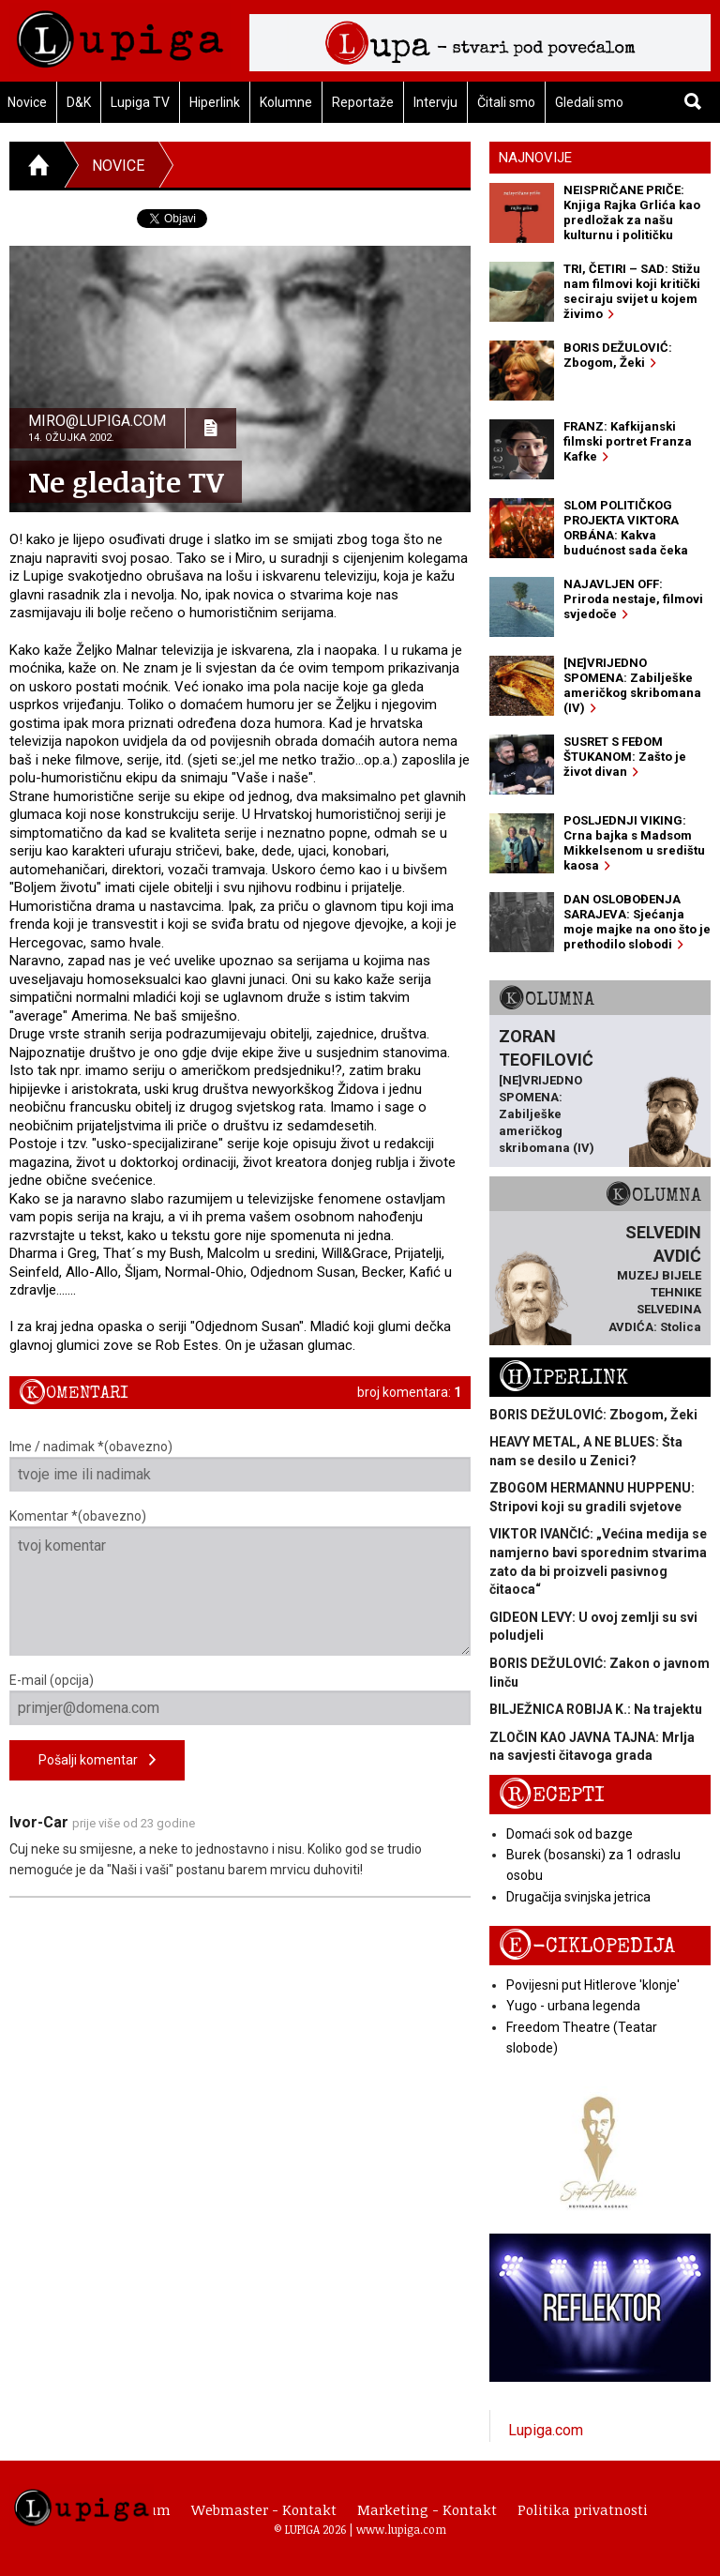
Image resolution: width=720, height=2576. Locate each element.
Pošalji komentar (97, 1760)
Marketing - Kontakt (427, 2509)
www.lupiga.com (401, 2529)
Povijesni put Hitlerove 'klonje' (593, 1985)
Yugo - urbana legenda (573, 2005)
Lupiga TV (140, 102)
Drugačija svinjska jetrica (578, 1896)
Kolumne (286, 102)
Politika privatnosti (583, 2509)
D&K (79, 102)
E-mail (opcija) (240, 1699)
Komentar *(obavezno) (240, 1582)
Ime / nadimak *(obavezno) (240, 1465)
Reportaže (363, 102)
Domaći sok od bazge (569, 1833)
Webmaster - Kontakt (264, 2509)
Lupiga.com (545, 2430)
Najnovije (535, 157)
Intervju (435, 102)
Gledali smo (589, 102)
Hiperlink (214, 102)
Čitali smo (506, 102)
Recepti (552, 1795)
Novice (118, 165)
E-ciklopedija (587, 1946)
